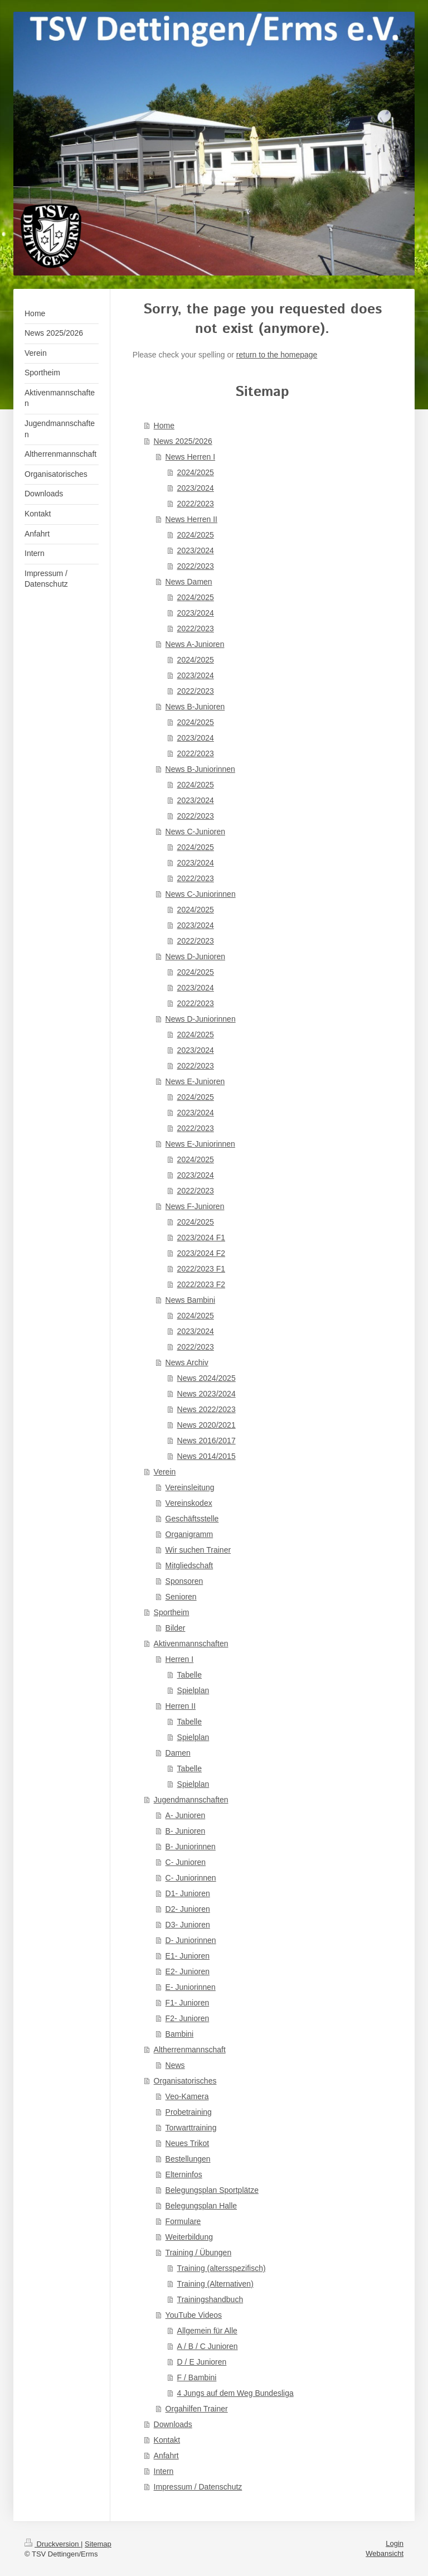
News (175, 2065)
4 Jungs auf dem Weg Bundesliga (235, 2393)
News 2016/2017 (206, 1440)
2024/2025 (195, 472)
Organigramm (189, 1534)
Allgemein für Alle (207, 2330)
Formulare (183, 2221)
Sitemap (98, 2544)
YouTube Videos (194, 2315)
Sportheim (171, 1612)
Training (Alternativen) (215, 2283)
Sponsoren (184, 1581)
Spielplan (193, 1690)
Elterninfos (184, 2174)
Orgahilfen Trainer (197, 2408)
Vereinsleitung (190, 1487)
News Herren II (191, 519)
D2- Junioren (188, 1909)
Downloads (173, 2424)
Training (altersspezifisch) (221, 2268)
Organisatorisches (185, 2080)
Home (164, 425)
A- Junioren (186, 1815)
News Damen (189, 581)
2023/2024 (195, 488)
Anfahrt (166, 2455)
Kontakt (167, 2439)
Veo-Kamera (187, 2096)
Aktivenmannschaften (191, 1643)
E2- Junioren (188, 1971)
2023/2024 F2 (201, 1253)
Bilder (176, 1627)
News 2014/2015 (206, 1456)
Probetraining (189, 2112)
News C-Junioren (195, 831)
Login (394, 2543)
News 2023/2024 (206, 1393)
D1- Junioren (188, 1893)
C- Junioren (186, 1862)
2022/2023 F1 (201, 1268)
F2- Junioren (188, 2018)
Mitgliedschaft (189, 1565)
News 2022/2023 (206, 1409)
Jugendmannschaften (191, 1799)
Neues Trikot (188, 2143)
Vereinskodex (189, 1503)
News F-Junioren (195, 1206)
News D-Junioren (195, 956)
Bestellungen (188, 2158)
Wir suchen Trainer (198, 1549)
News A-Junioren (195, 644)
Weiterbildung (189, 2236)
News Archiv (187, 1362)
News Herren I (190, 456)
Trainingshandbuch (210, 2299)
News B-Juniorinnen (200, 769)
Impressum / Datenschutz (198, 2486)
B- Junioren (186, 1830)
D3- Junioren (188, 1924)
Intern (164, 2471)
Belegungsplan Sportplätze (212, 2190)
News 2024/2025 (206, 1378)
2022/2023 (195, 503)
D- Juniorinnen (191, 1940)
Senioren (181, 1596)
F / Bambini (197, 2377)
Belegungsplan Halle (201, 2205)
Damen (178, 1752)
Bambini (180, 2033)
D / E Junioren (202, 2361)
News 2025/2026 (183, 441)
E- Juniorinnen (191, 1987)
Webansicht (384, 2553)
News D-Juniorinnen (201, 1018)
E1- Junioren (188, 1955)
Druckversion (53, 2544)
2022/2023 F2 (201, 1284)
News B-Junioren (195, 706)
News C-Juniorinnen (201, 894)
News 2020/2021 (206, 1424)
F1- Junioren (188, 2002)
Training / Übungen (199, 2252)
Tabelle (189, 1674)
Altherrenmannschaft (190, 2049)
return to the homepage (277, 354)
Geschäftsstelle (192, 1518)
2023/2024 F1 (201, 1237)
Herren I (180, 1659)
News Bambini (190, 1300)
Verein (165, 1471)
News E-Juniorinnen (200, 1143)
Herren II (181, 1706)
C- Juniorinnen (191, 1877)
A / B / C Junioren (207, 2346)
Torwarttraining (191, 2127)
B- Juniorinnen (191, 1846)
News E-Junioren (195, 1081)
